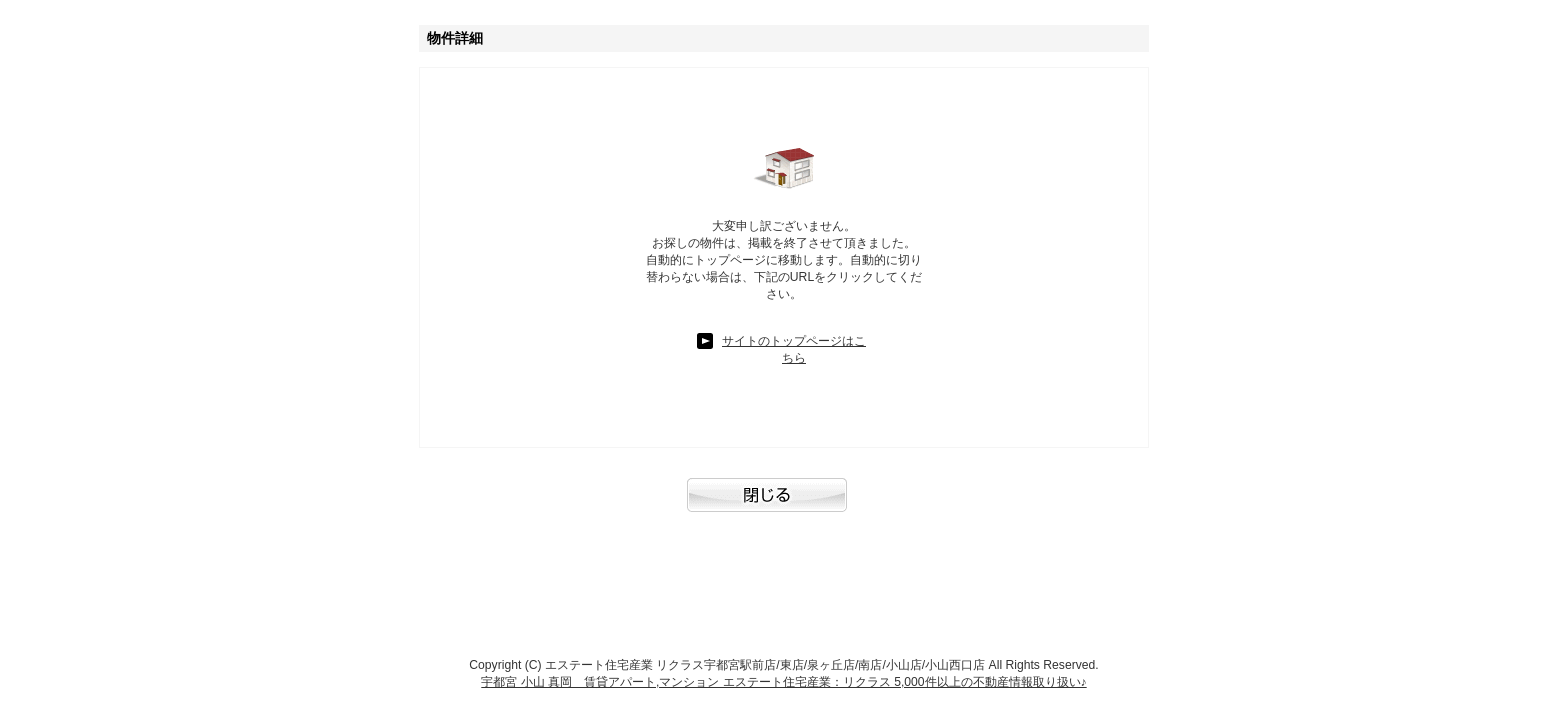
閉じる (784, 505)
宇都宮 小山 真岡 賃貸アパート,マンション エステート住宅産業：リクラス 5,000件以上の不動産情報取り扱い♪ (783, 682)
